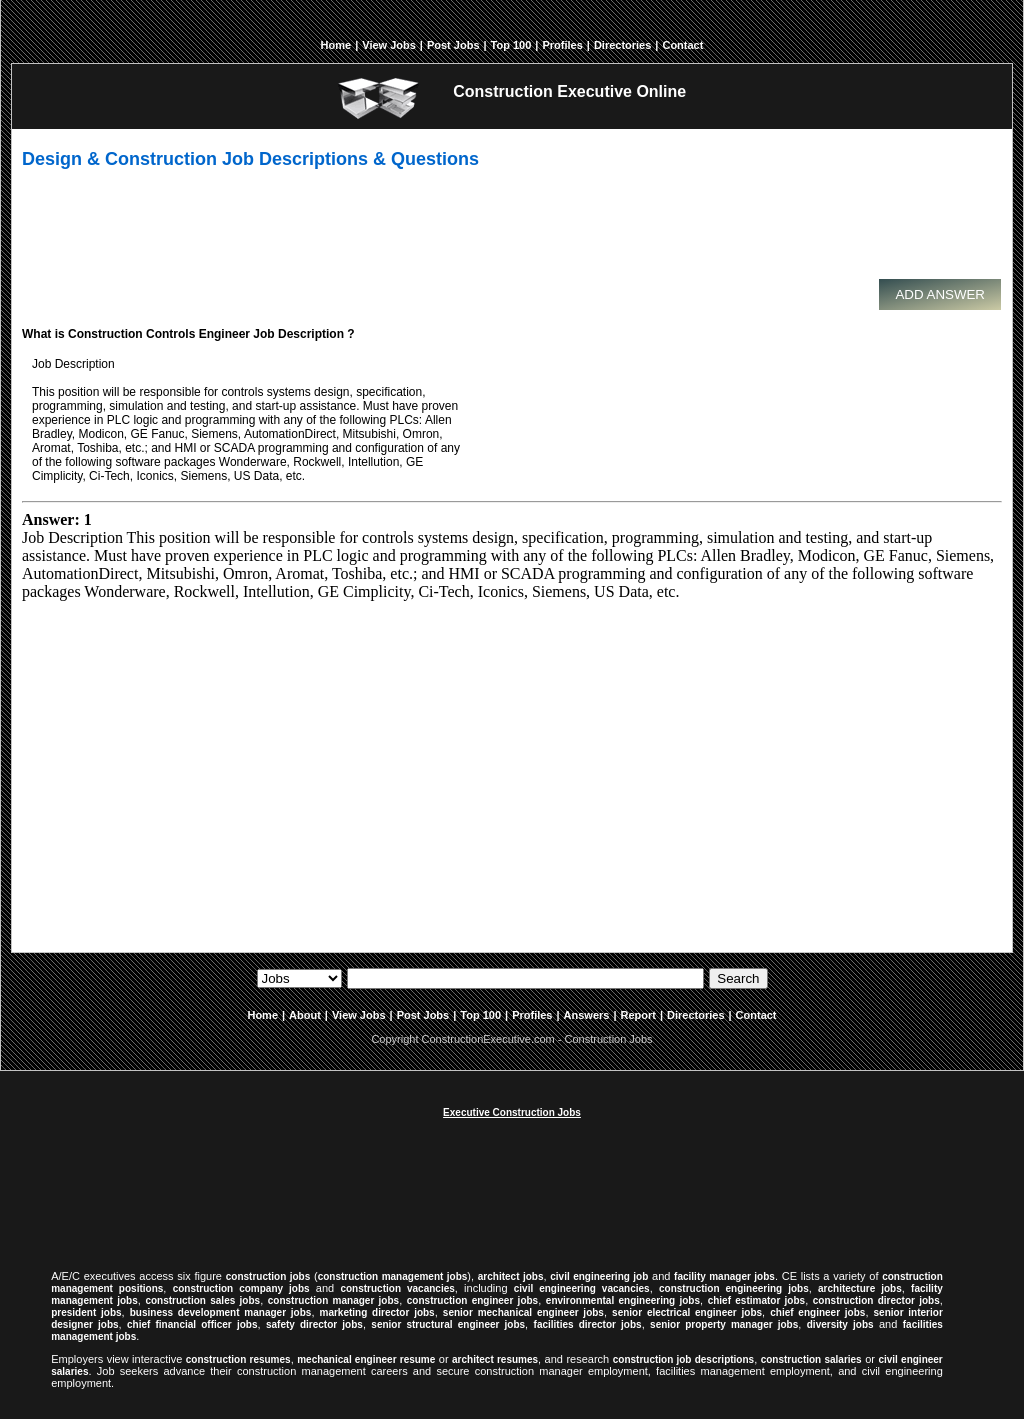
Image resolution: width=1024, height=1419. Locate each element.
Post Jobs (453, 45)
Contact (682, 45)
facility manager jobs (724, 1276)
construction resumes (238, 1359)
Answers (587, 1015)
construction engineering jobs (734, 1288)
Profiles (562, 45)
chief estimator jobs (757, 1300)
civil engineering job (599, 1276)
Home (336, 45)
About (305, 1015)
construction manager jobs (333, 1300)
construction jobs (268, 1276)
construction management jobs (393, 1276)
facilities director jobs (588, 1324)
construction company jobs (241, 1288)
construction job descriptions (683, 1359)
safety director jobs (314, 1324)
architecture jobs (860, 1288)
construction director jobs (876, 1300)
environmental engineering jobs (623, 1300)
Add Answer (940, 294)
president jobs (86, 1312)
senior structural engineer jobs (448, 1324)
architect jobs (511, 1276)
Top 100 (511, 45)
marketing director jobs (377, 1312)
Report (638, 1015)
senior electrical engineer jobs (687, 1312)
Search (738, 978)
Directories (622, 45)
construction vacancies (397, 1288)
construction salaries (811, 1359)
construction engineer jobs (472, 1300)
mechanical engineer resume (366, 1359)
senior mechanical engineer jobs (523, 1312)
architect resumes (495, 1359)
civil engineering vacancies (582, 1288)
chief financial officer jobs (192, 1324)
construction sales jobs (202, 1300)
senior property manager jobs (724, 1324)
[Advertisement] (507, 233)
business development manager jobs (221, 1312)
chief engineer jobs (817, 1312)
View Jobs (389, 45)
